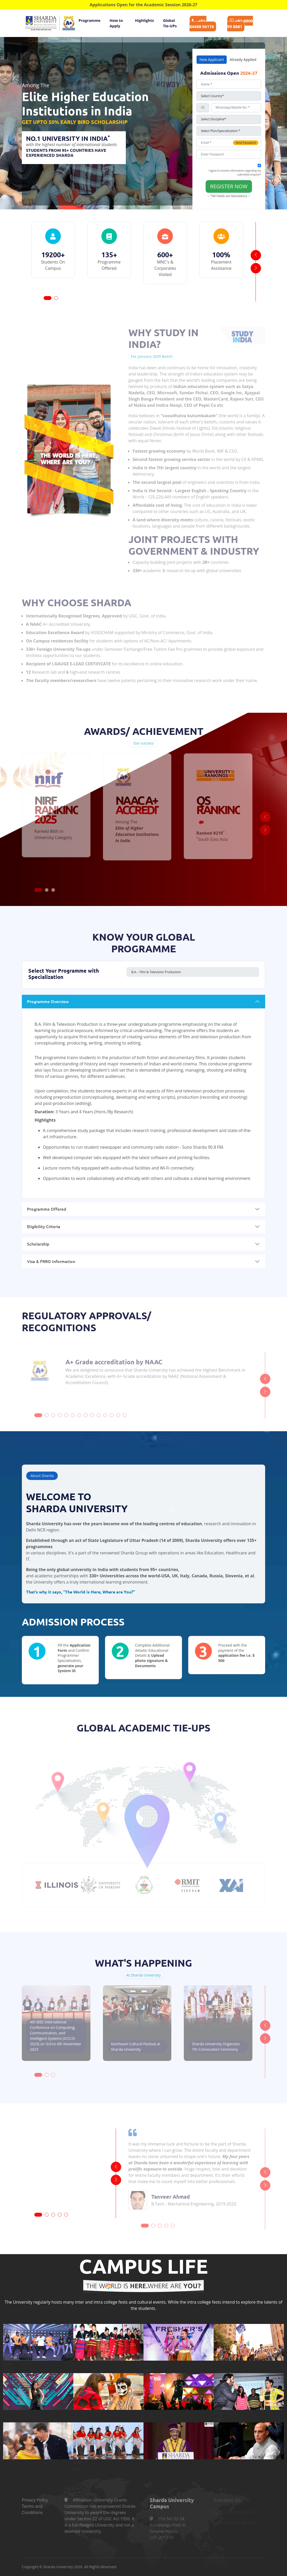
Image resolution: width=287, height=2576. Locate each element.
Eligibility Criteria (43, 1226)
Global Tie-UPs (170, 23)
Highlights (144, 20)
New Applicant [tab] (211, 59)
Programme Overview (48, 1001)
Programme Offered (46, 1209)
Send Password (246, 143)
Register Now (228, 186)
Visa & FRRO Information (51, 1261)
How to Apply (116, 23)
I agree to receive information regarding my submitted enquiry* (234, 172)
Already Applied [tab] (243, 59)
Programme (90, 20)
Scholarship (38, 1244)
